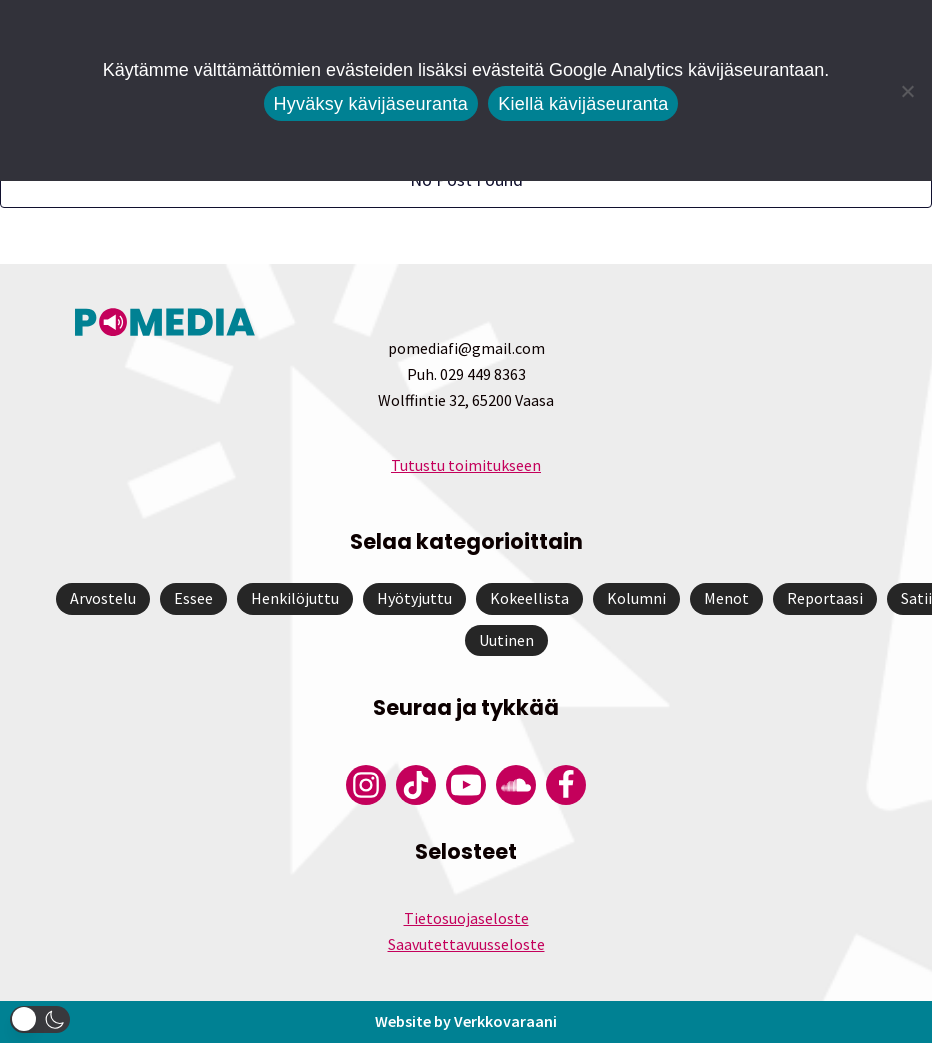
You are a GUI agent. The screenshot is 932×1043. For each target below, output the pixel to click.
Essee (193, 598)
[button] (40, 1019)
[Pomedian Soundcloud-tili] (516, 785)
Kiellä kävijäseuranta (583, 104)
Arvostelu (103, 598)
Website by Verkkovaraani (466, 1021)
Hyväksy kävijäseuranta (371, 104)
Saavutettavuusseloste (466, 944)
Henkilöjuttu (295, 598)
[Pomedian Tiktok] (416, 785)
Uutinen (506, 640)
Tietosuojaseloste (466, 918)
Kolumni (636, 598)
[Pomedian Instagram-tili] (366, 785)
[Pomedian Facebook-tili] (566, 785)
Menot (726, 598)
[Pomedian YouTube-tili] (466, 785)
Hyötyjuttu (414, 598)
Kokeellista (529, 598)
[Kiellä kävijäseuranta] (907, 91)
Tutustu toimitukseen (466, 465)
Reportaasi (825, 598)
